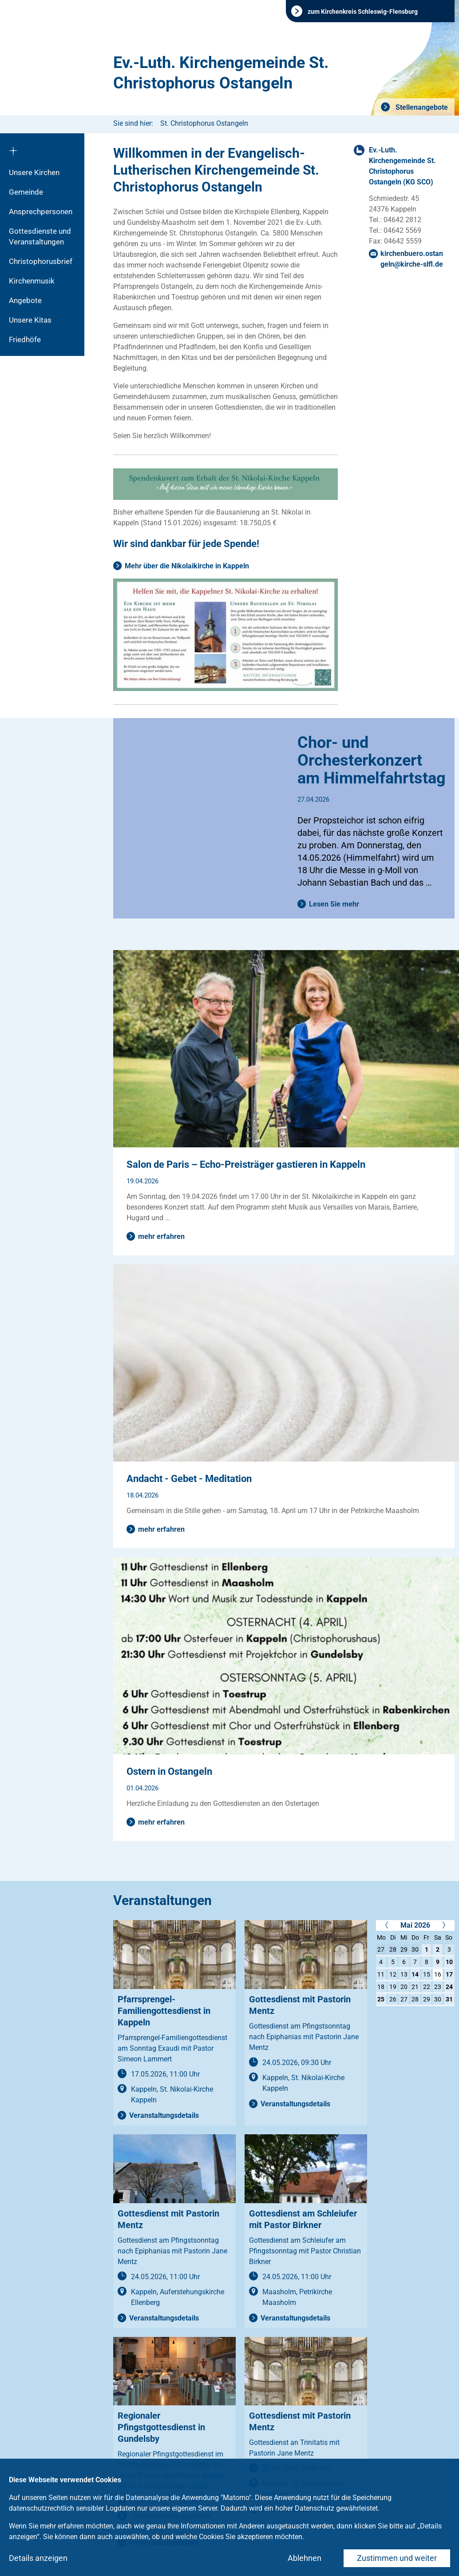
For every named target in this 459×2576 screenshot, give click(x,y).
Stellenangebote (421, 107)
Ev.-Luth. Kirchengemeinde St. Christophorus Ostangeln (220, 72)
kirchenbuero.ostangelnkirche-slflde (411, 258)
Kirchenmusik (32, 280)
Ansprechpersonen (40, 211)
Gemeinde (26, 192)
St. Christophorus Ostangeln (204, 123)
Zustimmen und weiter (397, 2558)
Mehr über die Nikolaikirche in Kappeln (187, 566)
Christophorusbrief (40, 261)
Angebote (25, 300)
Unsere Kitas (30, 320)
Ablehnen (304, 2558)
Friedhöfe (25, 339)
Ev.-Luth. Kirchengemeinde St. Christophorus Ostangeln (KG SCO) (402, 166)
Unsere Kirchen (34, 172)
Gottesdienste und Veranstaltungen (40, 236)
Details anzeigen (38, 2558)
